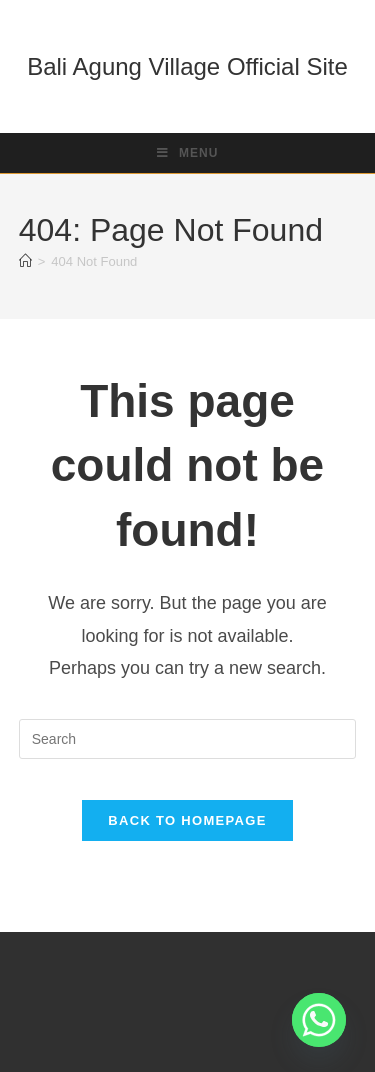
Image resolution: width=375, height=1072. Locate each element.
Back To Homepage (187, 820)
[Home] (25, 261)
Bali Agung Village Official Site (187, 66)
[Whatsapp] (319, 1020)
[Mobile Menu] (188, 153)
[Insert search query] (188, 739)
